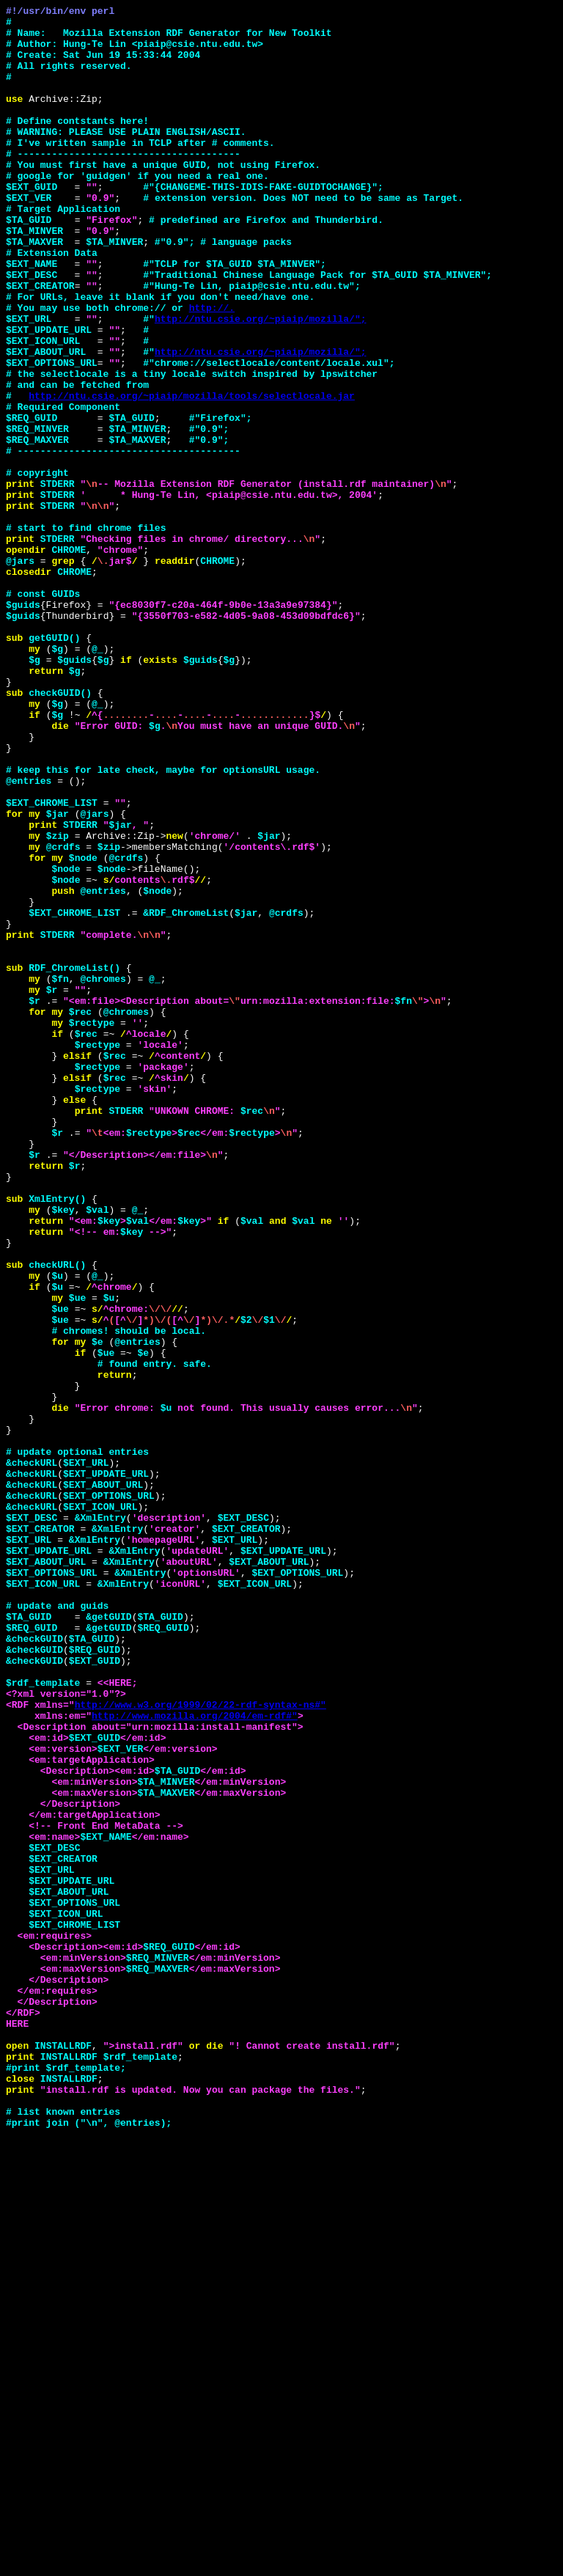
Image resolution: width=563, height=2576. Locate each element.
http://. (212, 368)
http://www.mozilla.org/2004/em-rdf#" (195, 2058)
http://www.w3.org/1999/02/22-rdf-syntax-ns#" (200, 2045)
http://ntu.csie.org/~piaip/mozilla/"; (261, 382)
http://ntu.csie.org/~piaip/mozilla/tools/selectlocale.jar (192, 474)
